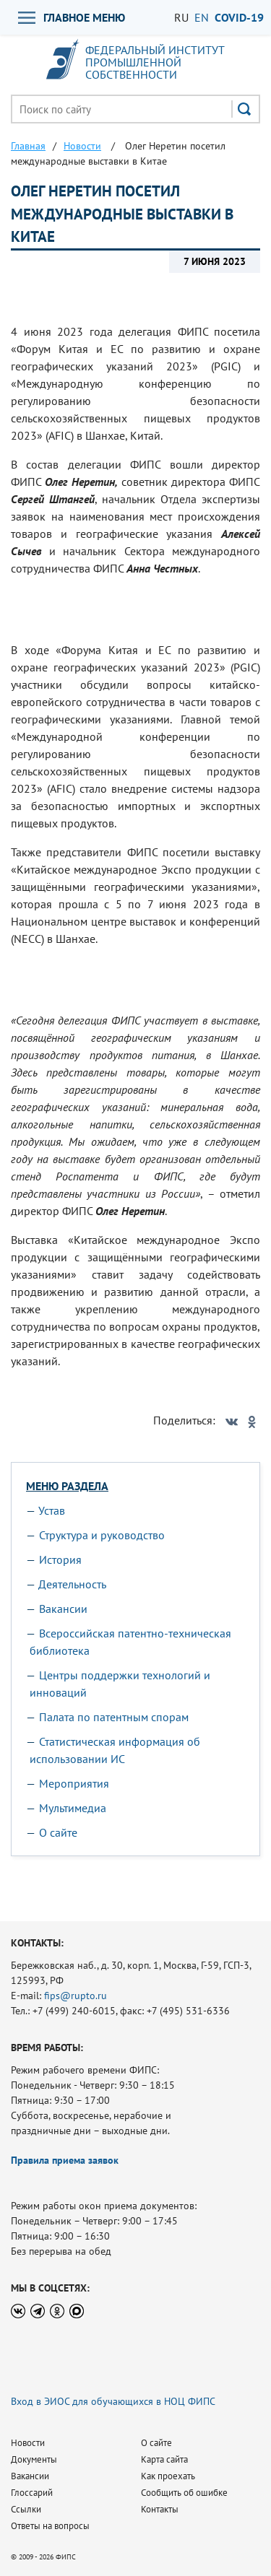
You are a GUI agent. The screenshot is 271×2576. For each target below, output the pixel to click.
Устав (51, 1510)
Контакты (159, 2509)
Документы (34, 2459)
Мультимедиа (72, 1808)
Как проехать (168, 2476)
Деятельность (72, 1584)
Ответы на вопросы (50, 2526)
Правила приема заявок (65, 2160)
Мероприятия (74, 1783)
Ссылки (26, 2509)
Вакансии (63, 1608)
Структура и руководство (102, 1535)
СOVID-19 (239, 17)
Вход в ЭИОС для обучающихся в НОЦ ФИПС (113, 2401)
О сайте (58, 1832)
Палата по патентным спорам (114, 1717)
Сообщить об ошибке (184, 2492)
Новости (28, 2443)
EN (201, 17)
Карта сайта (164, 2459)
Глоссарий (32, 2492)
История (60, 1559)
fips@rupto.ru (75, 1995)
